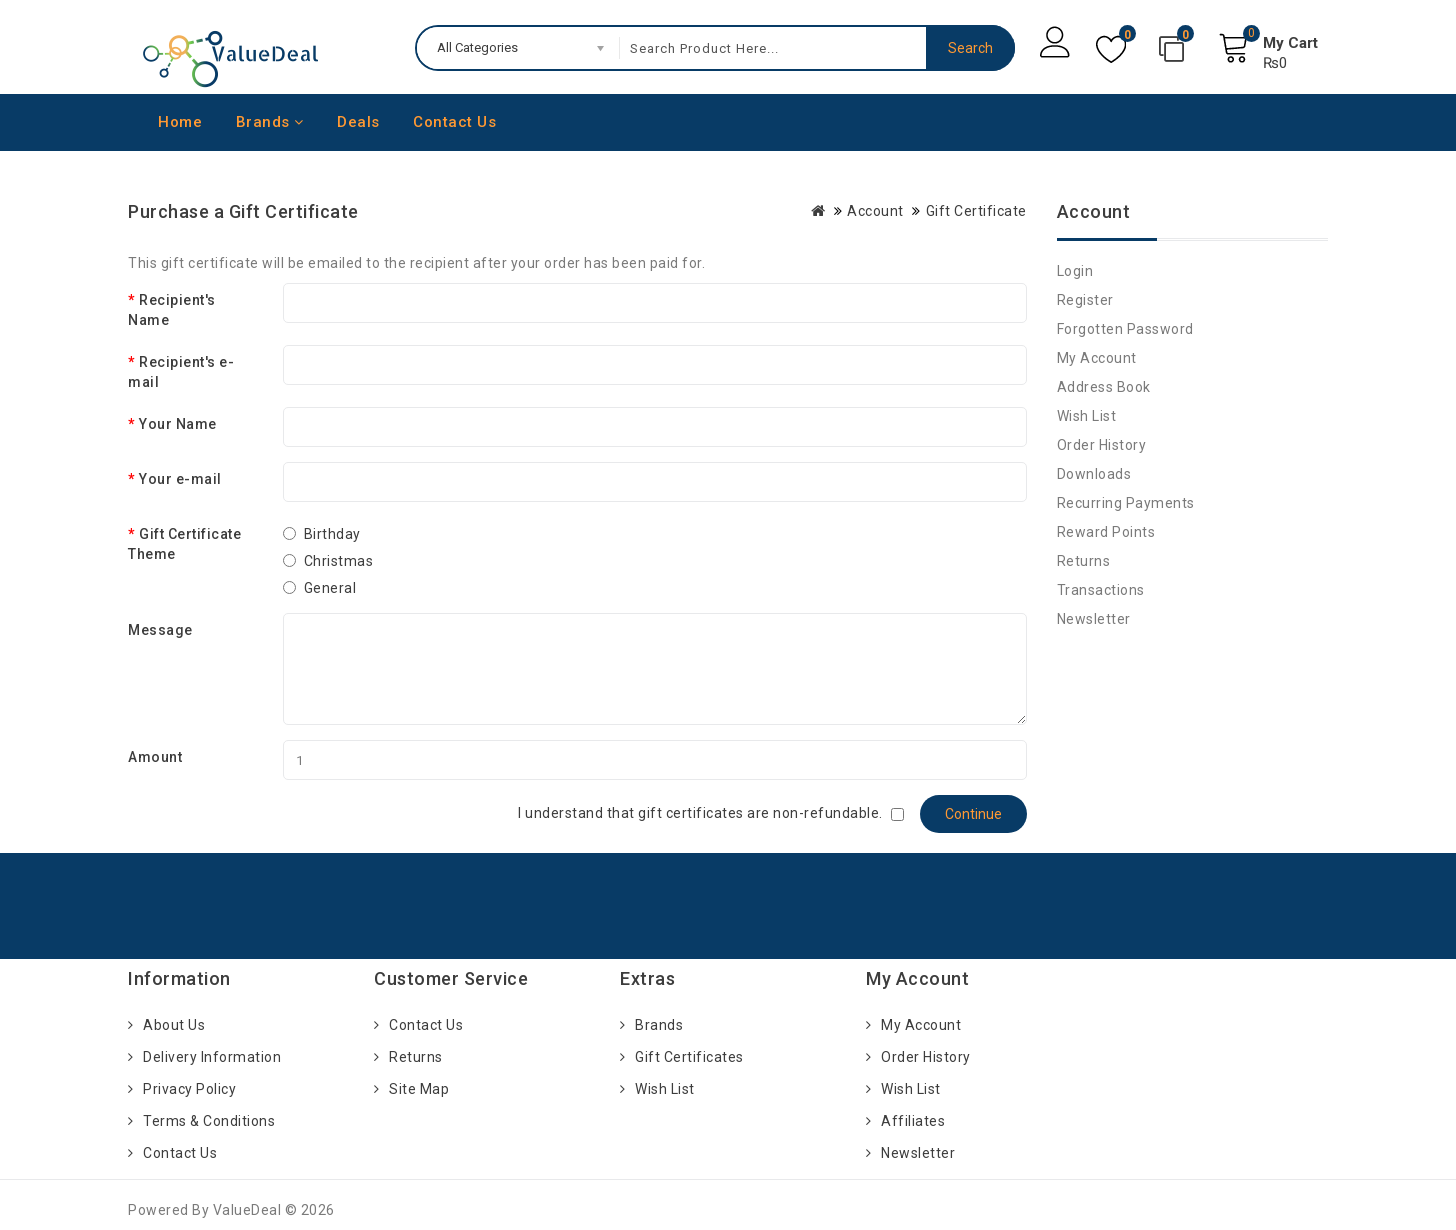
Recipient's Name (172, 310)
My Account (1097, 358)
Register (1085, 300)
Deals (358, 122)
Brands (270, 122)
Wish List (1087, 416)
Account (875, 211)
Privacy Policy (189, 1089)
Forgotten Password (1125, 329)
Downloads (1094, 474)
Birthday (332, 534)
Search (970, 48)
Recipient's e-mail (181, 372)
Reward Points (1106, 532)
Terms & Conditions (209, 1121)
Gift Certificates (689, 1057)
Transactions (1101, 590)
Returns (1084, 561)
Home (180, 122)
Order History (1102, 445)
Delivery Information (212, 1057)
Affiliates (913, 1121)
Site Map (419, 1089)
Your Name (178, 424)
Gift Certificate (976, 211)
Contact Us (454, 122)
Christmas (339, 561)
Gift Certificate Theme (184, 544)
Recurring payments (1126, 503)
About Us (174, 1025)
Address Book (1104, 387)
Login (1075, 271)
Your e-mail (180, 479)
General (330, 588)
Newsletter (1094, 619)
